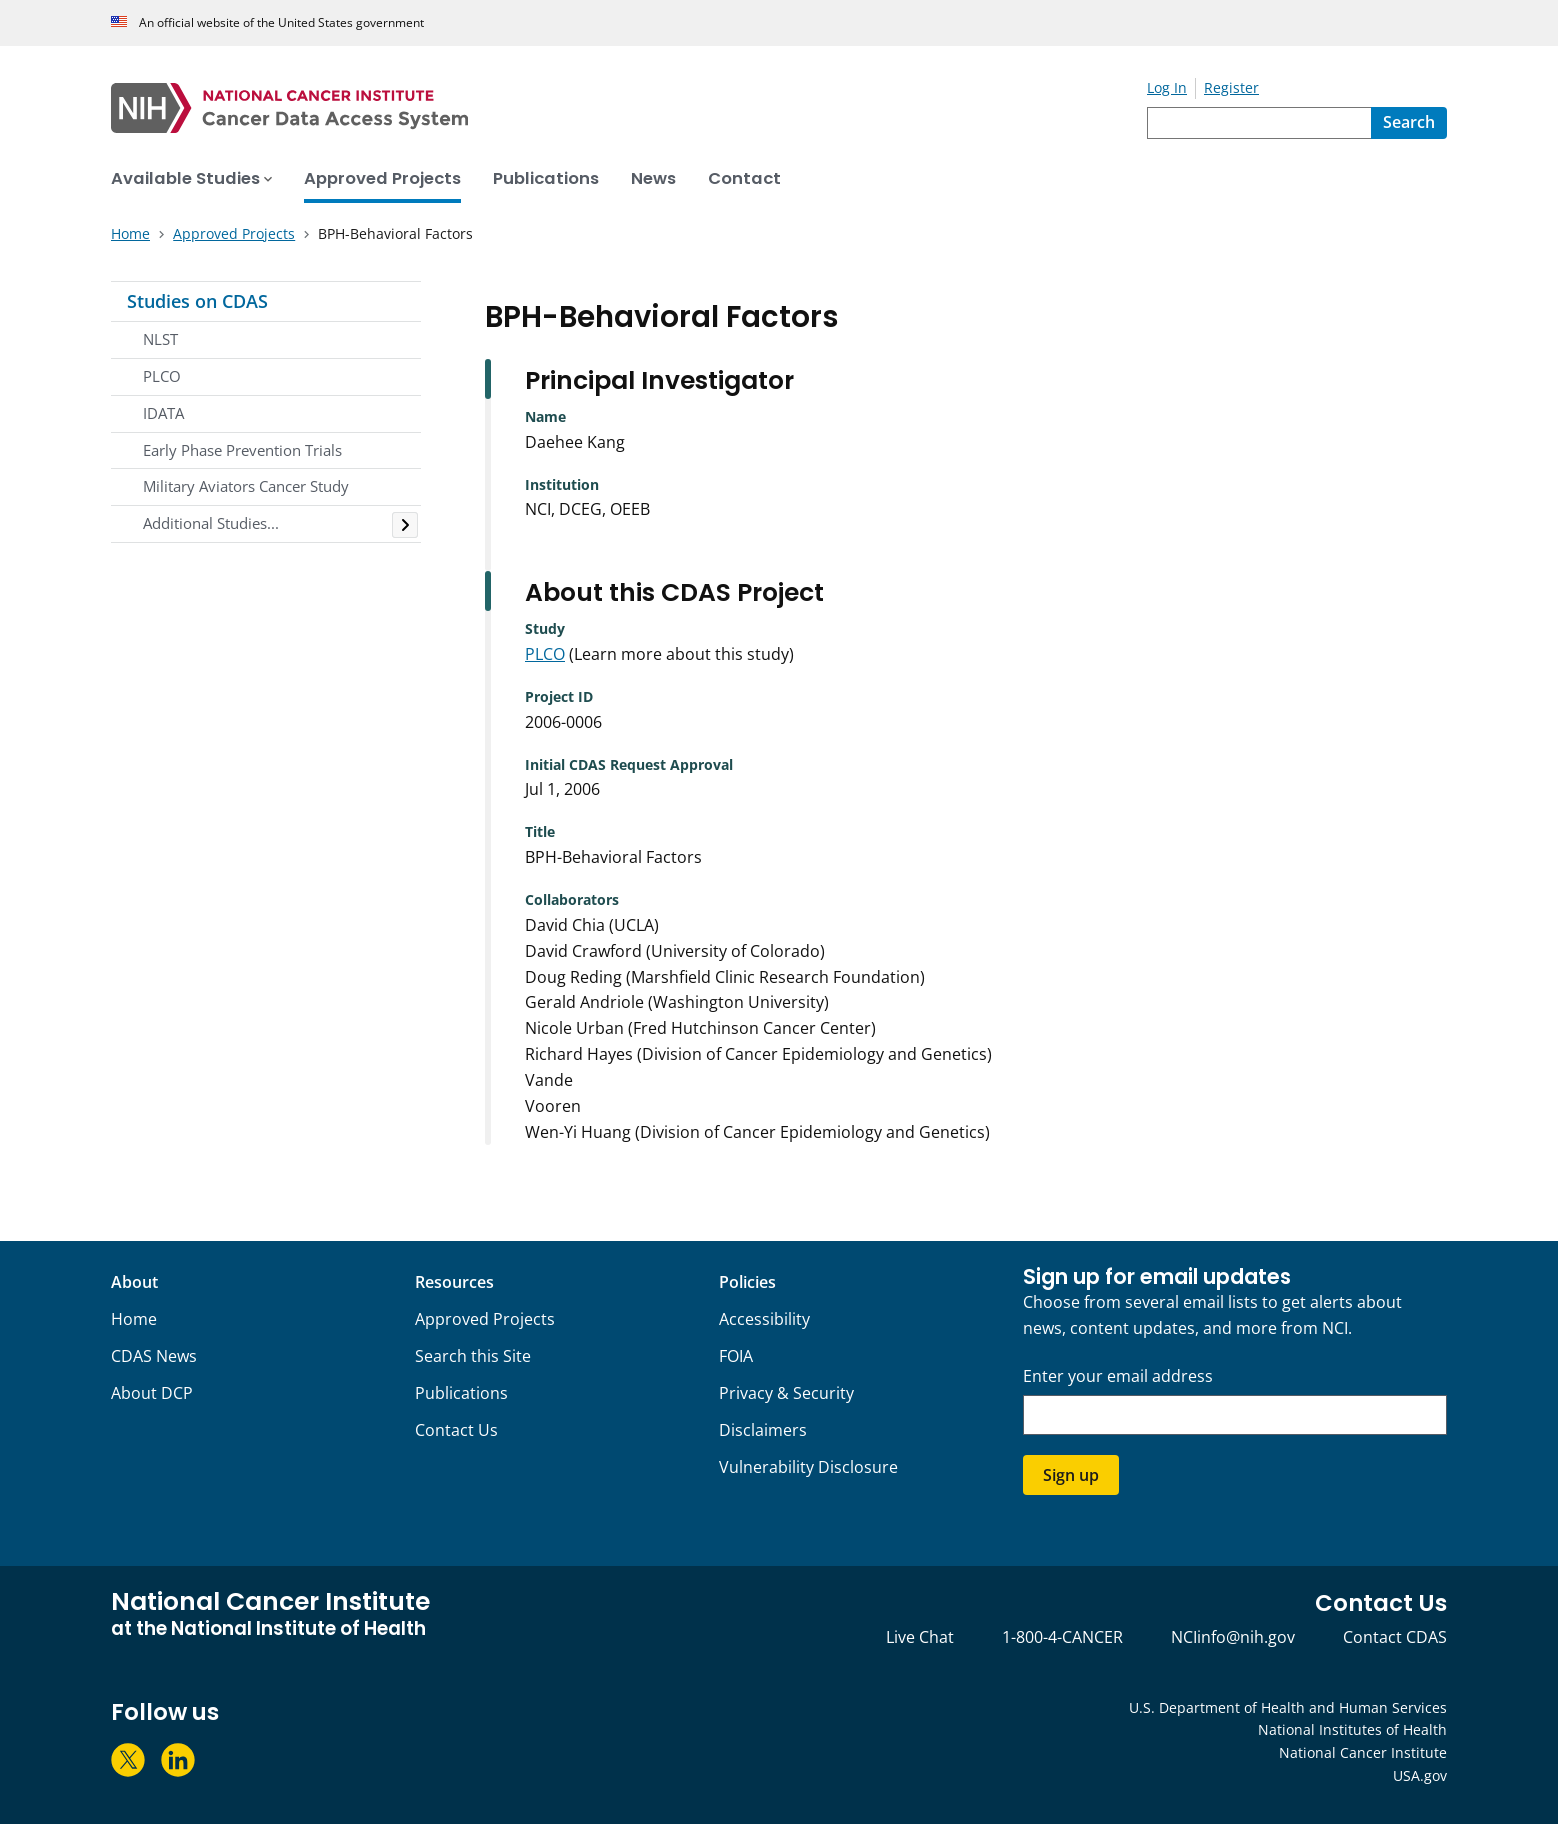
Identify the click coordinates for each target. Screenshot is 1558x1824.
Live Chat (920, 1637)
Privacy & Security (786, 1393)
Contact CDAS (1395, 1637)
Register (1231, 87)
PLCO (162, 376)
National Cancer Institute (1363, 1752)
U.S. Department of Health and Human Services (1288, 1707)
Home (134, 1319)
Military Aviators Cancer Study (246, 486)
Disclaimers (763, 1430)
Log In (1167, 87)
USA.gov (1420, 1775)
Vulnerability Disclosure (808, 1467)
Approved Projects (485, 1319)
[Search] (1409, 123)
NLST (160, 339)
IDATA (163, 413)
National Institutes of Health (1352, 1729)
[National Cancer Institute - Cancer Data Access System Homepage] (629, 108)
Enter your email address (1118, 1376)
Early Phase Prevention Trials (242, 450)
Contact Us (456, 1430)
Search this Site (473, 1356)
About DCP (152, 1393)
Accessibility (764, 1319)
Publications (461, 1393)
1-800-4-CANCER (1062, 1637)
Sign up (1071, 1475)
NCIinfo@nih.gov (1233, 1637)
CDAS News (154, 1356)
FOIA (736, 1356)
